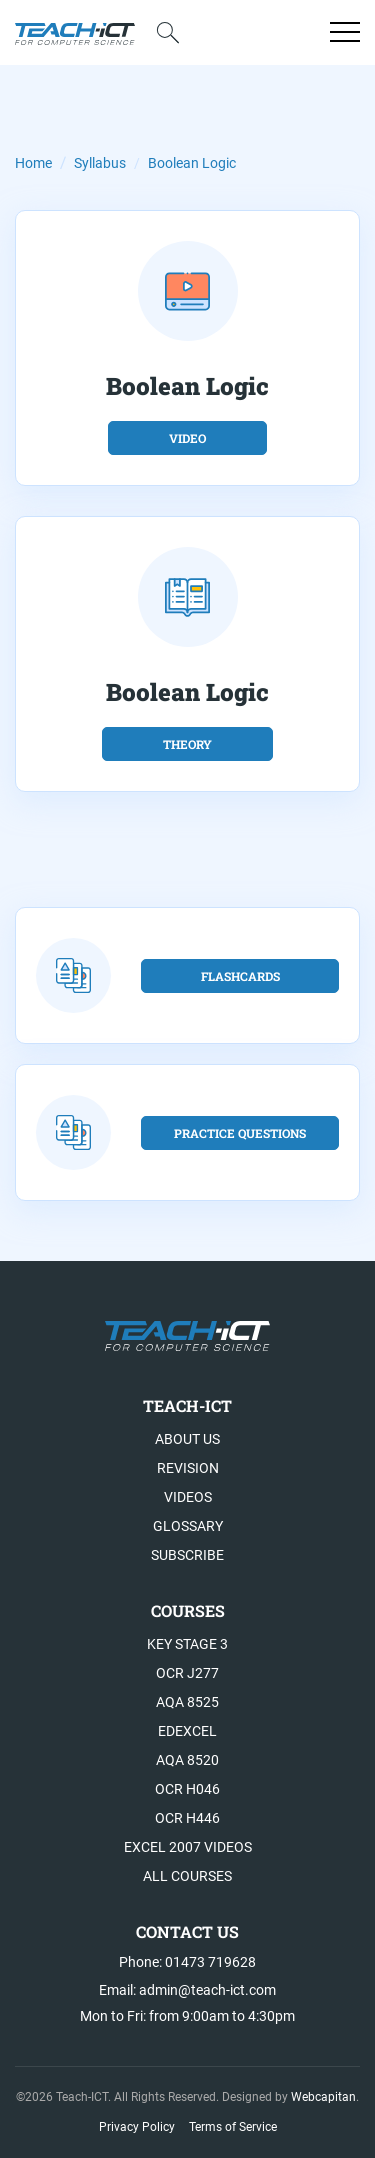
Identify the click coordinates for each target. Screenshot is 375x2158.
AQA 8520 (187, 1760)
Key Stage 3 (187, 1644)
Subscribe (187, 1555)
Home (33, 163)
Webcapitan (323, 2097)
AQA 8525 (187, 1702)
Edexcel (187, 1731)
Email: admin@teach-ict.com (187, 1990)
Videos (188, 1497)
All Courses (187, 1876)
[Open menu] (345, 32)
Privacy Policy (137, 2127)
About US (187, 1439)
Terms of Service (233, 2127)
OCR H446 (187, 1818)
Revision (188, 1468)
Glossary (188, 1526)
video (187, 438)
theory (187, 744)
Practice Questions (240, 1133)
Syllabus (100, 163)
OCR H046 (187, 1789)
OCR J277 (187, 1673)
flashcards (240, 976)
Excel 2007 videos (188, 1847)
